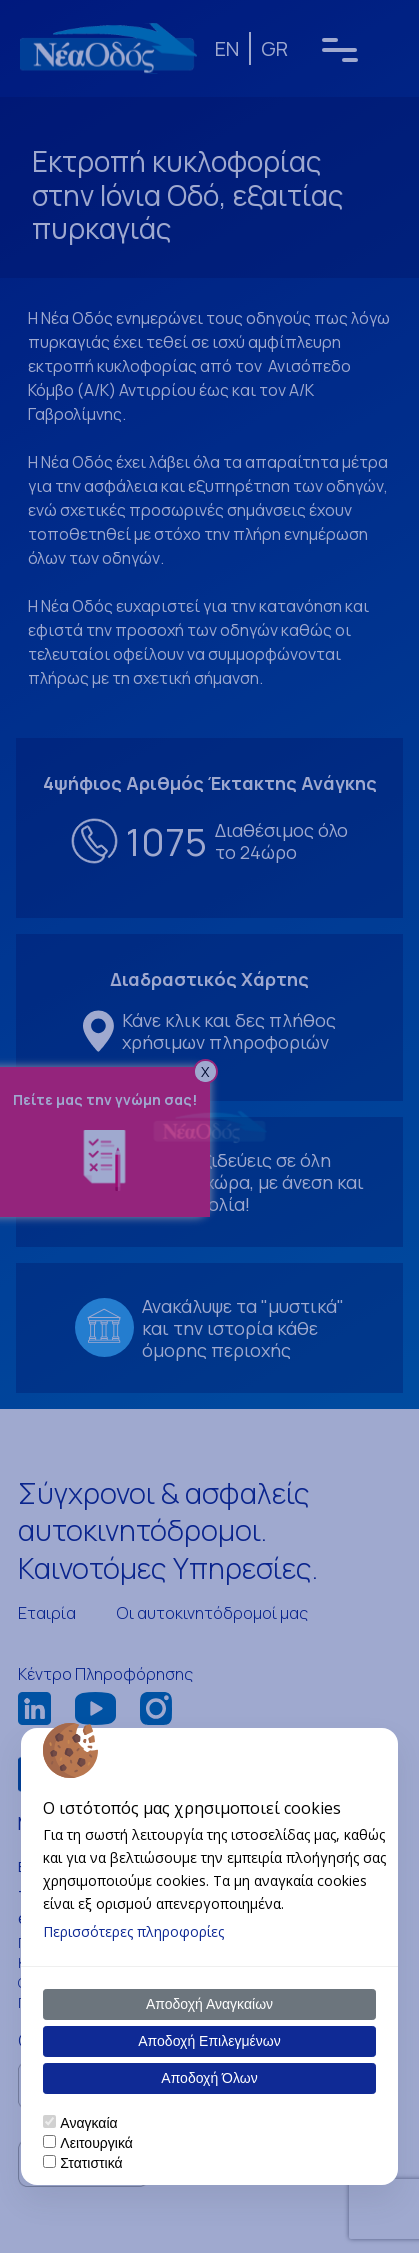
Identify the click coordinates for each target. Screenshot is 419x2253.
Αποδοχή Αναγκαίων (209, 2004)
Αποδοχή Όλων (209, 2078)
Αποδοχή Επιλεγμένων (209, 2041)
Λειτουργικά (96, 2143)
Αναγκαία (88, 2123)
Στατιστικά (91, 2163)
